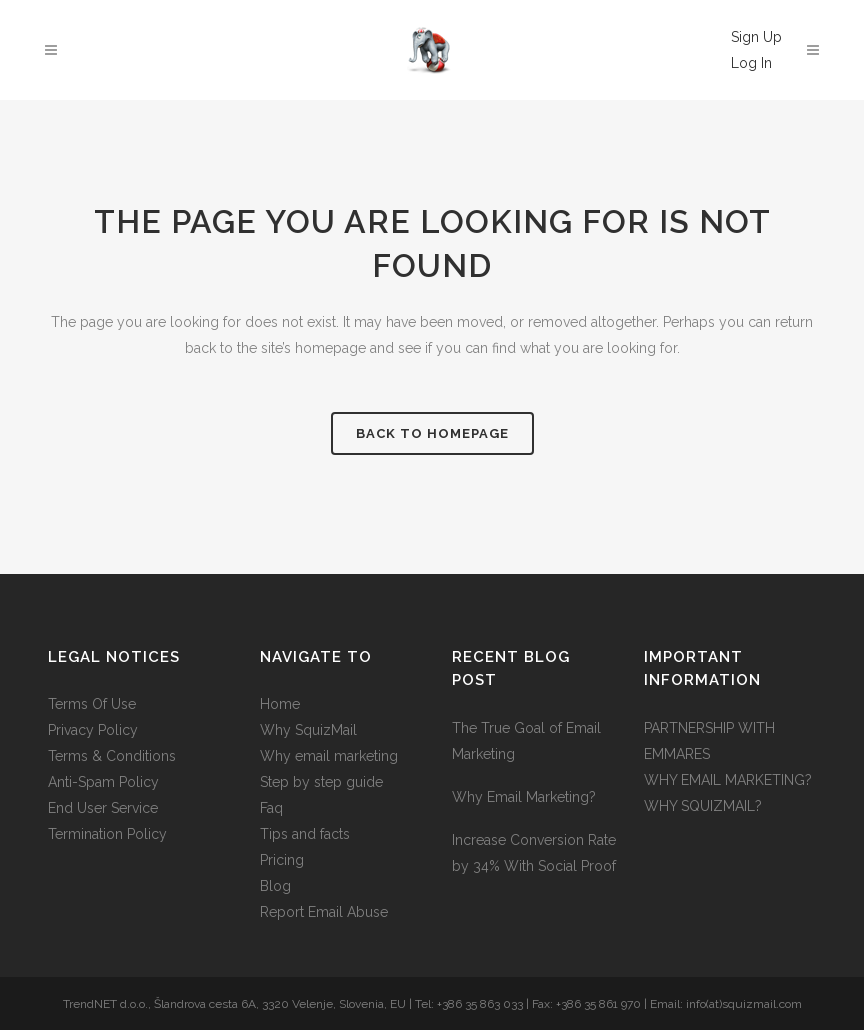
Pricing (282, 860)
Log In (751, 63)
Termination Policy (107, 834)
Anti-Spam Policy (103, 782)
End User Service (103, 808)
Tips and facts (305, 834)
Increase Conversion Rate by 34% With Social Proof (534, 853)
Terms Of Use (92, 704)
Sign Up (756, 37)
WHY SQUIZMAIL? (703, 806)
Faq (271, 808)
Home (280, 704)
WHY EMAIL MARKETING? (728, 780)
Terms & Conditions (112, 756)
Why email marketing (329, 756)
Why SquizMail (308, 730)
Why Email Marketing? (524, 797)
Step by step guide (321, 782)
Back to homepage (432, 433)
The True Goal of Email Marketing (526, 741)
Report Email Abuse (324, 912)
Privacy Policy (93, 730)
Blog (275, 886)
